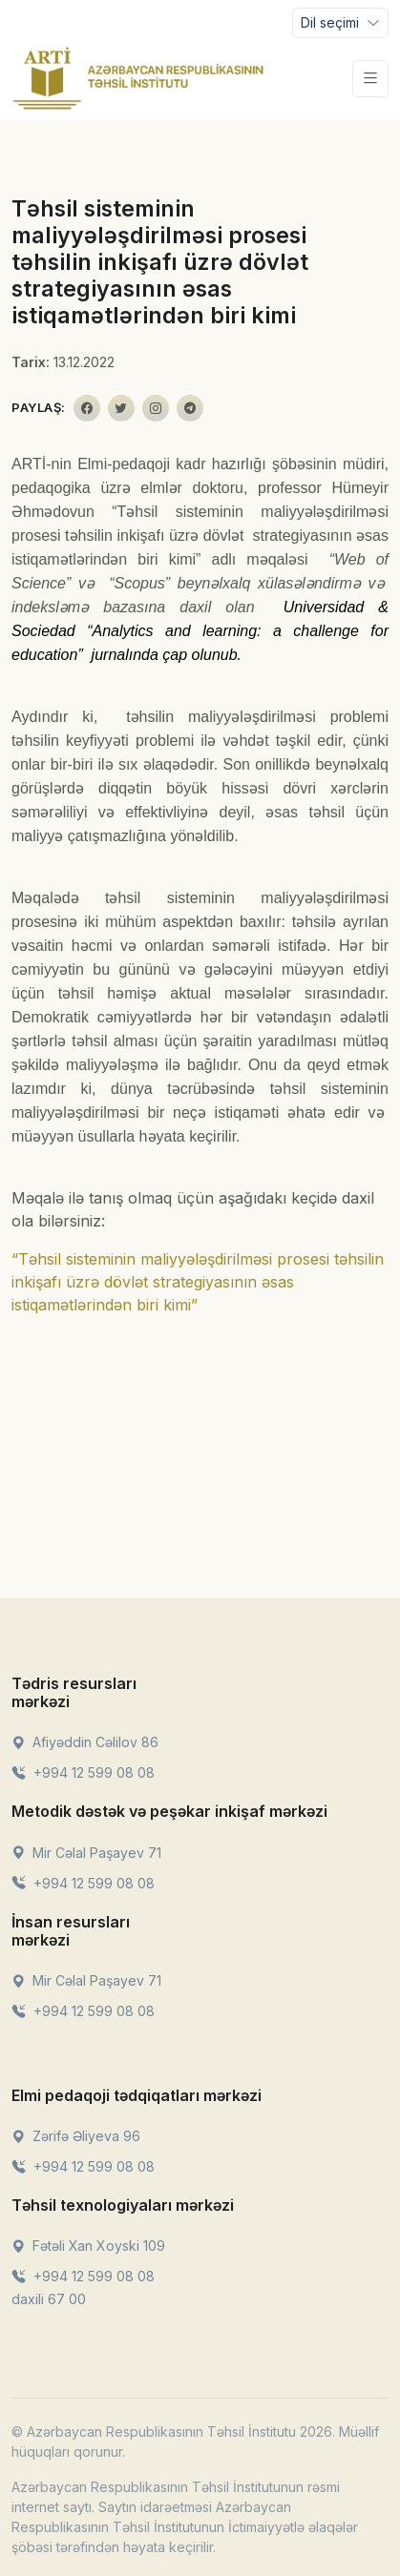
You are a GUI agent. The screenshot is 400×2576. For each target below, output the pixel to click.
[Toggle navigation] (340, 23)
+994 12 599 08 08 (83, 1772)
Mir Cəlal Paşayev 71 (86, 1852)
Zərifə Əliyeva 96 (75, 2136)
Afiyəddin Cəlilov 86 (84, 1742)
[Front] (138, 78)
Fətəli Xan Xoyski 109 (88, 2245)
